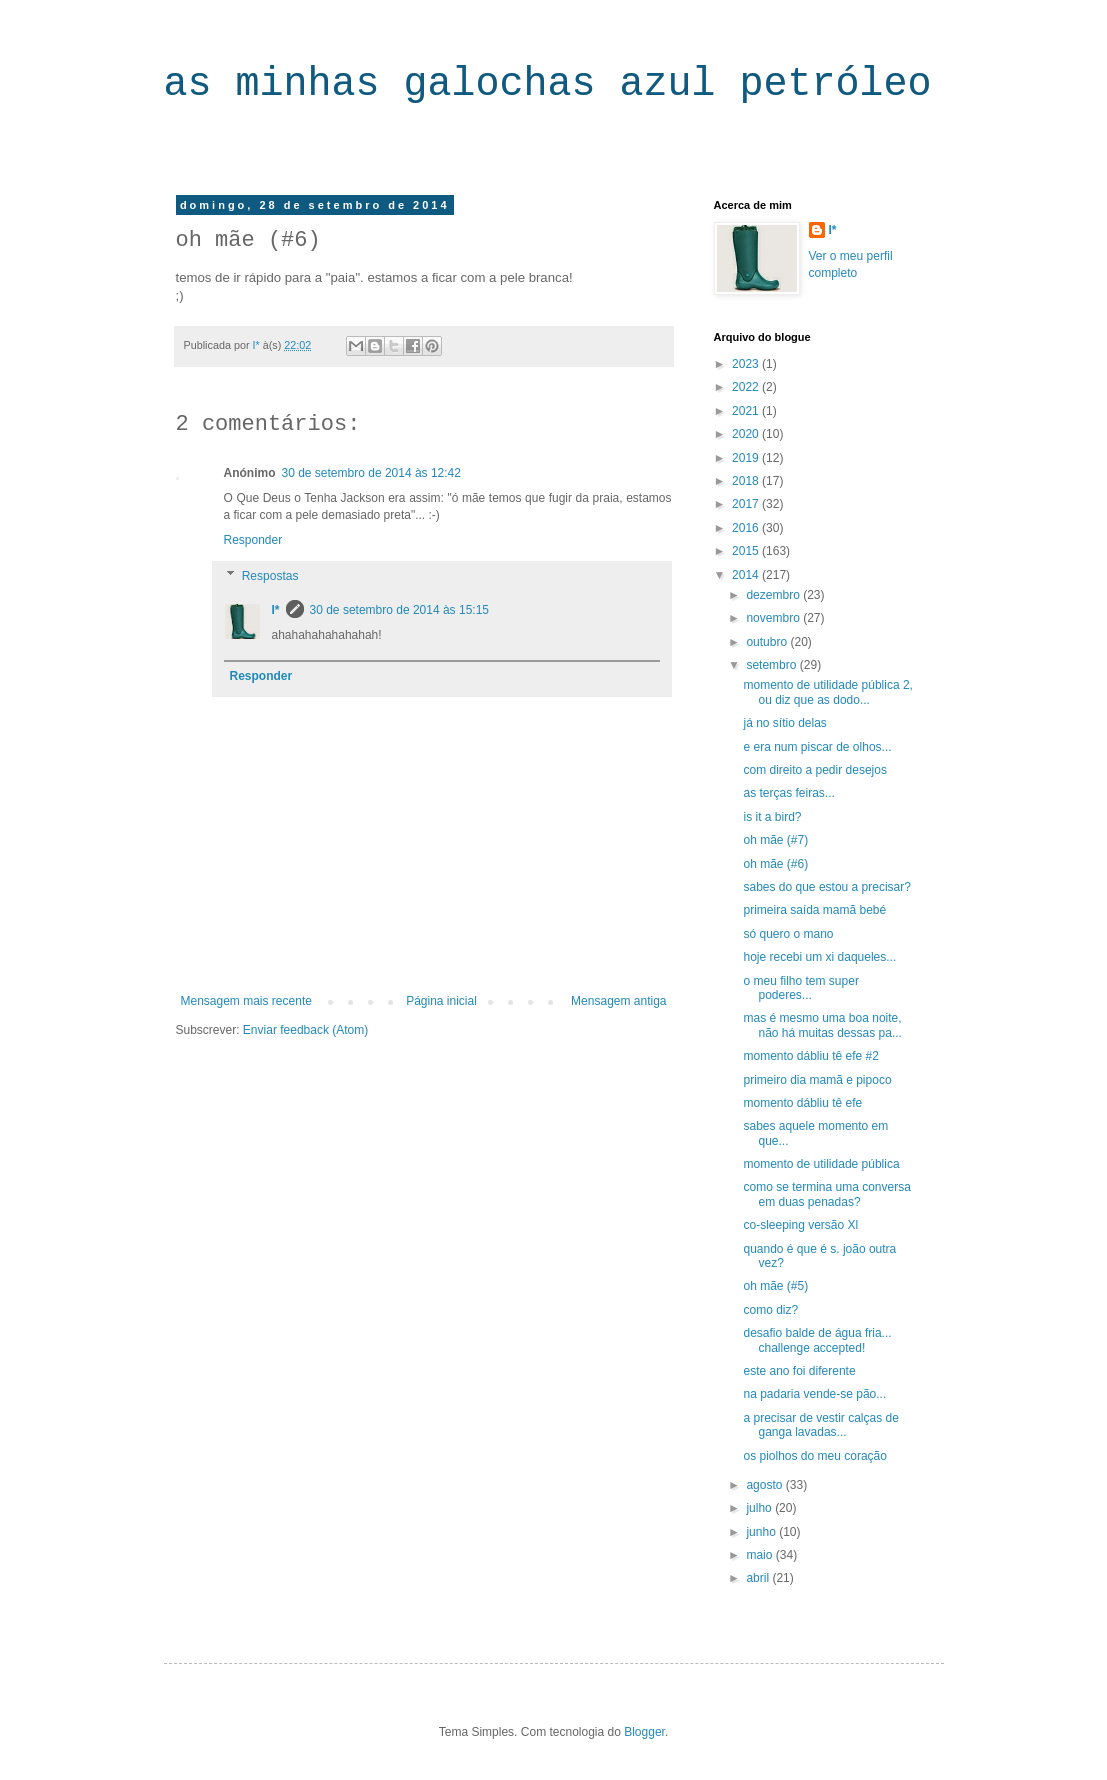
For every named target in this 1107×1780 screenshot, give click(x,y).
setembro (772, 665)
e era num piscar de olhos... (817, 747)
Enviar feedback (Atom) (305, 1030)
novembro (774, 618)
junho (762, 1532)
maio (760, 1555)
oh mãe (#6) (775, 864)
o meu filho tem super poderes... (800, 988)
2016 (747, 528)
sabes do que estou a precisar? (826, 887)
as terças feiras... (788, 793)
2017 (747, 504)
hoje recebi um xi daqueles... (819, 957)
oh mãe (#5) (775, 1286)
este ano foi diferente (799, 1371)
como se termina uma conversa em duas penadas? (826, 1194)
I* (276, 610)
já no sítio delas (784, 723)
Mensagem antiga (618, 1001)
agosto (765, 1485)
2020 (747, 434)
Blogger (644, 1732)
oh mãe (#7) (775, 840)
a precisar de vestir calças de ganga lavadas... (820, 1425)
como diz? (770, 1310)
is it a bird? (772, 817)
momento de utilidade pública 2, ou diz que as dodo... (827, 692)
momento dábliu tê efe (802, 1103)
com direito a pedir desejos (814, 770)
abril (759, 1578)
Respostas (270, 576)
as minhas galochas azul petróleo (548, 84)
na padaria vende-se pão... (814, 1394)
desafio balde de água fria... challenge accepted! (817, 1340)
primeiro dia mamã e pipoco (817, 1080)
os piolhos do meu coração (814, 1456)
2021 (747, 411)
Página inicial (441, 1001)
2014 (747, 575)
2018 (747, 481)
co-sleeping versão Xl (800, 1225)
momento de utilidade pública (821, 1164)
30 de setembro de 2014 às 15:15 (399, 610)
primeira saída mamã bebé (814, 910)
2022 (747, 387)
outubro (768, 642)
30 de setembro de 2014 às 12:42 (371, 473)
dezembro (774, 595)
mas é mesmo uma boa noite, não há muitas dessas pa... (822, 1025)
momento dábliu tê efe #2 (810, 1056)
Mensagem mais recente (246, 1001)
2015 (747, 551)
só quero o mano (788, 934)
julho (760, 1508)
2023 (747, 364)
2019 (747, 458)
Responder (253, 540)
